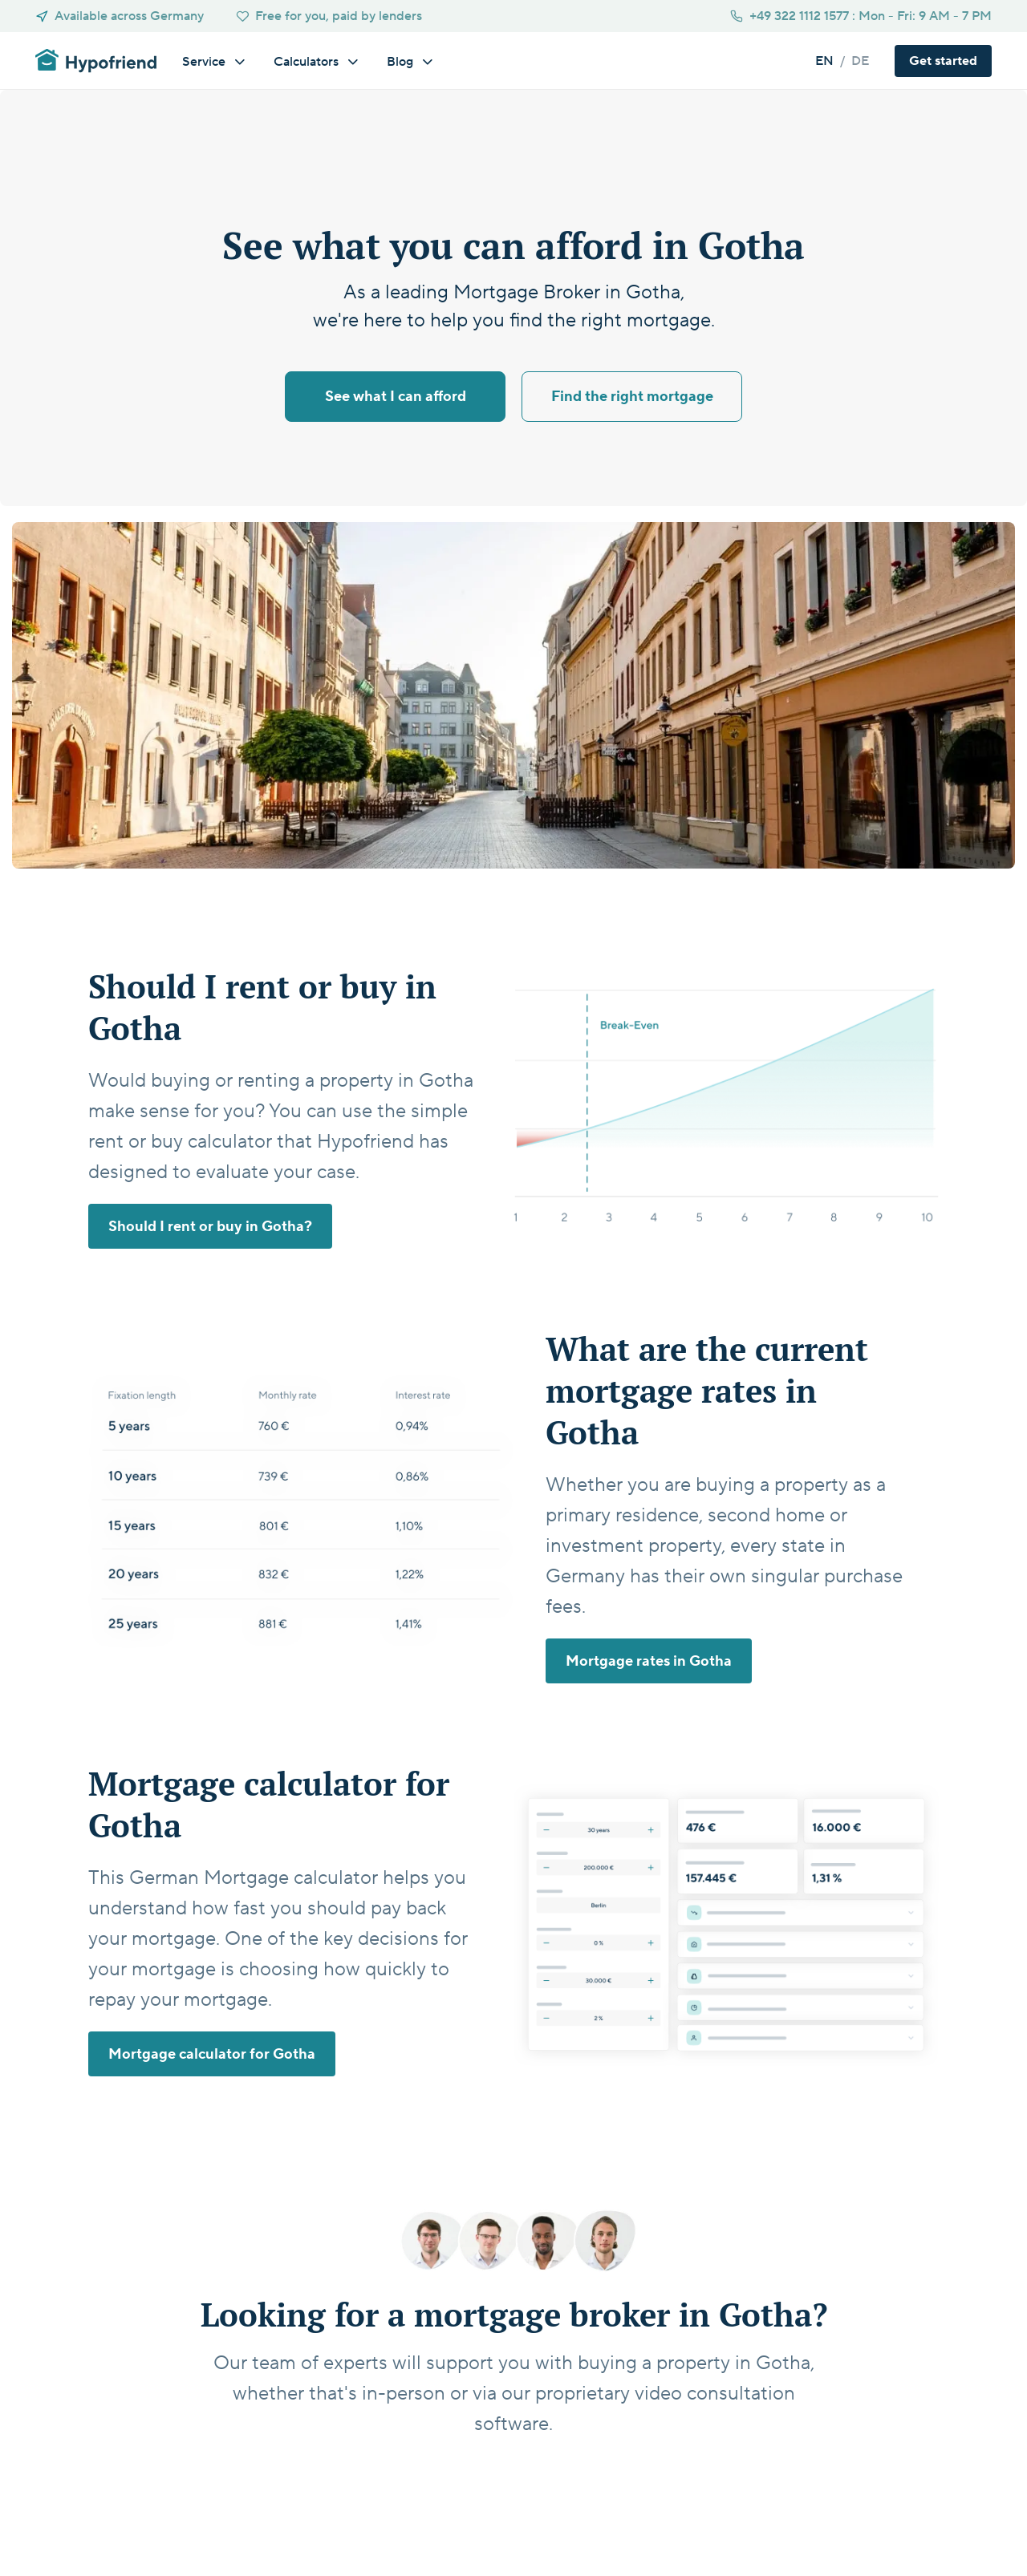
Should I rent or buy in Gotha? (210, 1226)
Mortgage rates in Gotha (649, 1661)
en (824, 61)
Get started (515, 2470)
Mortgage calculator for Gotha (211, 2054)
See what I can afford (395, 396)
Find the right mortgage (632, 396)
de (860, 61)
